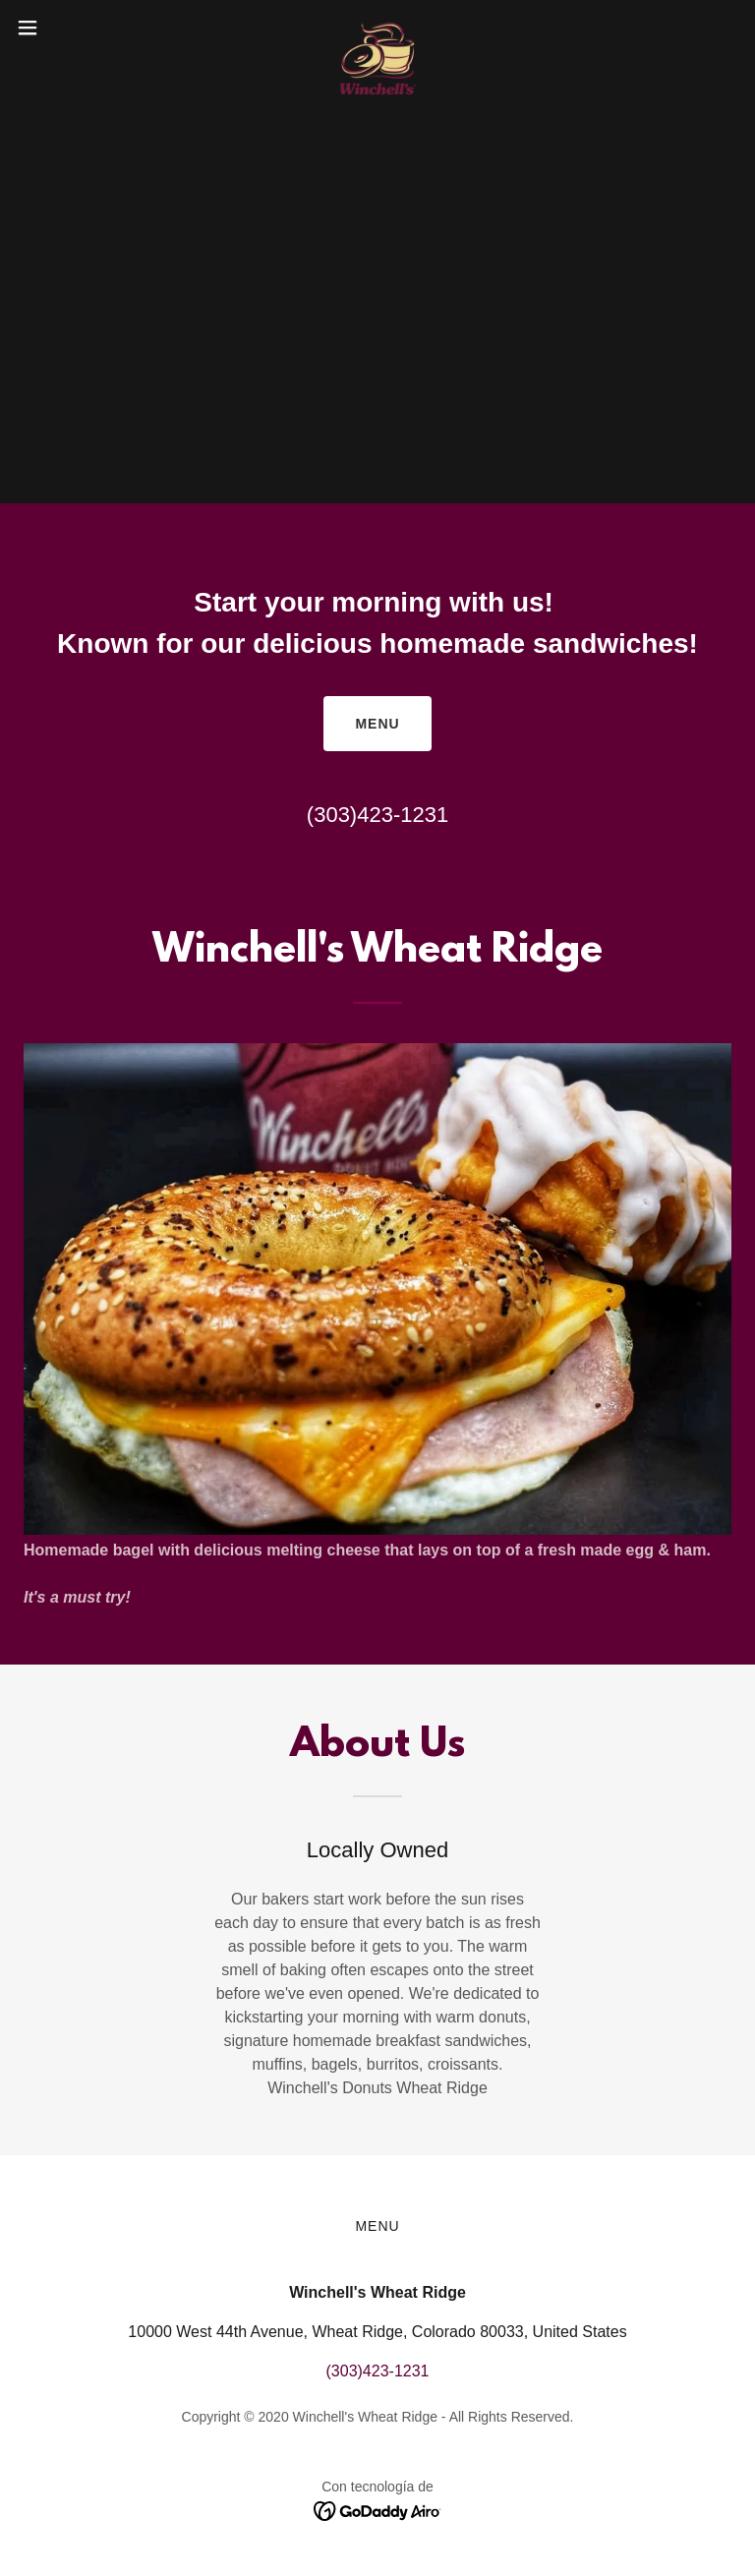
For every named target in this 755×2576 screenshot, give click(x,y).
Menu (377, 724)
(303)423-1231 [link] (377, 814)
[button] (63, 27)
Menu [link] (377, 2226)
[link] (377, 27)
